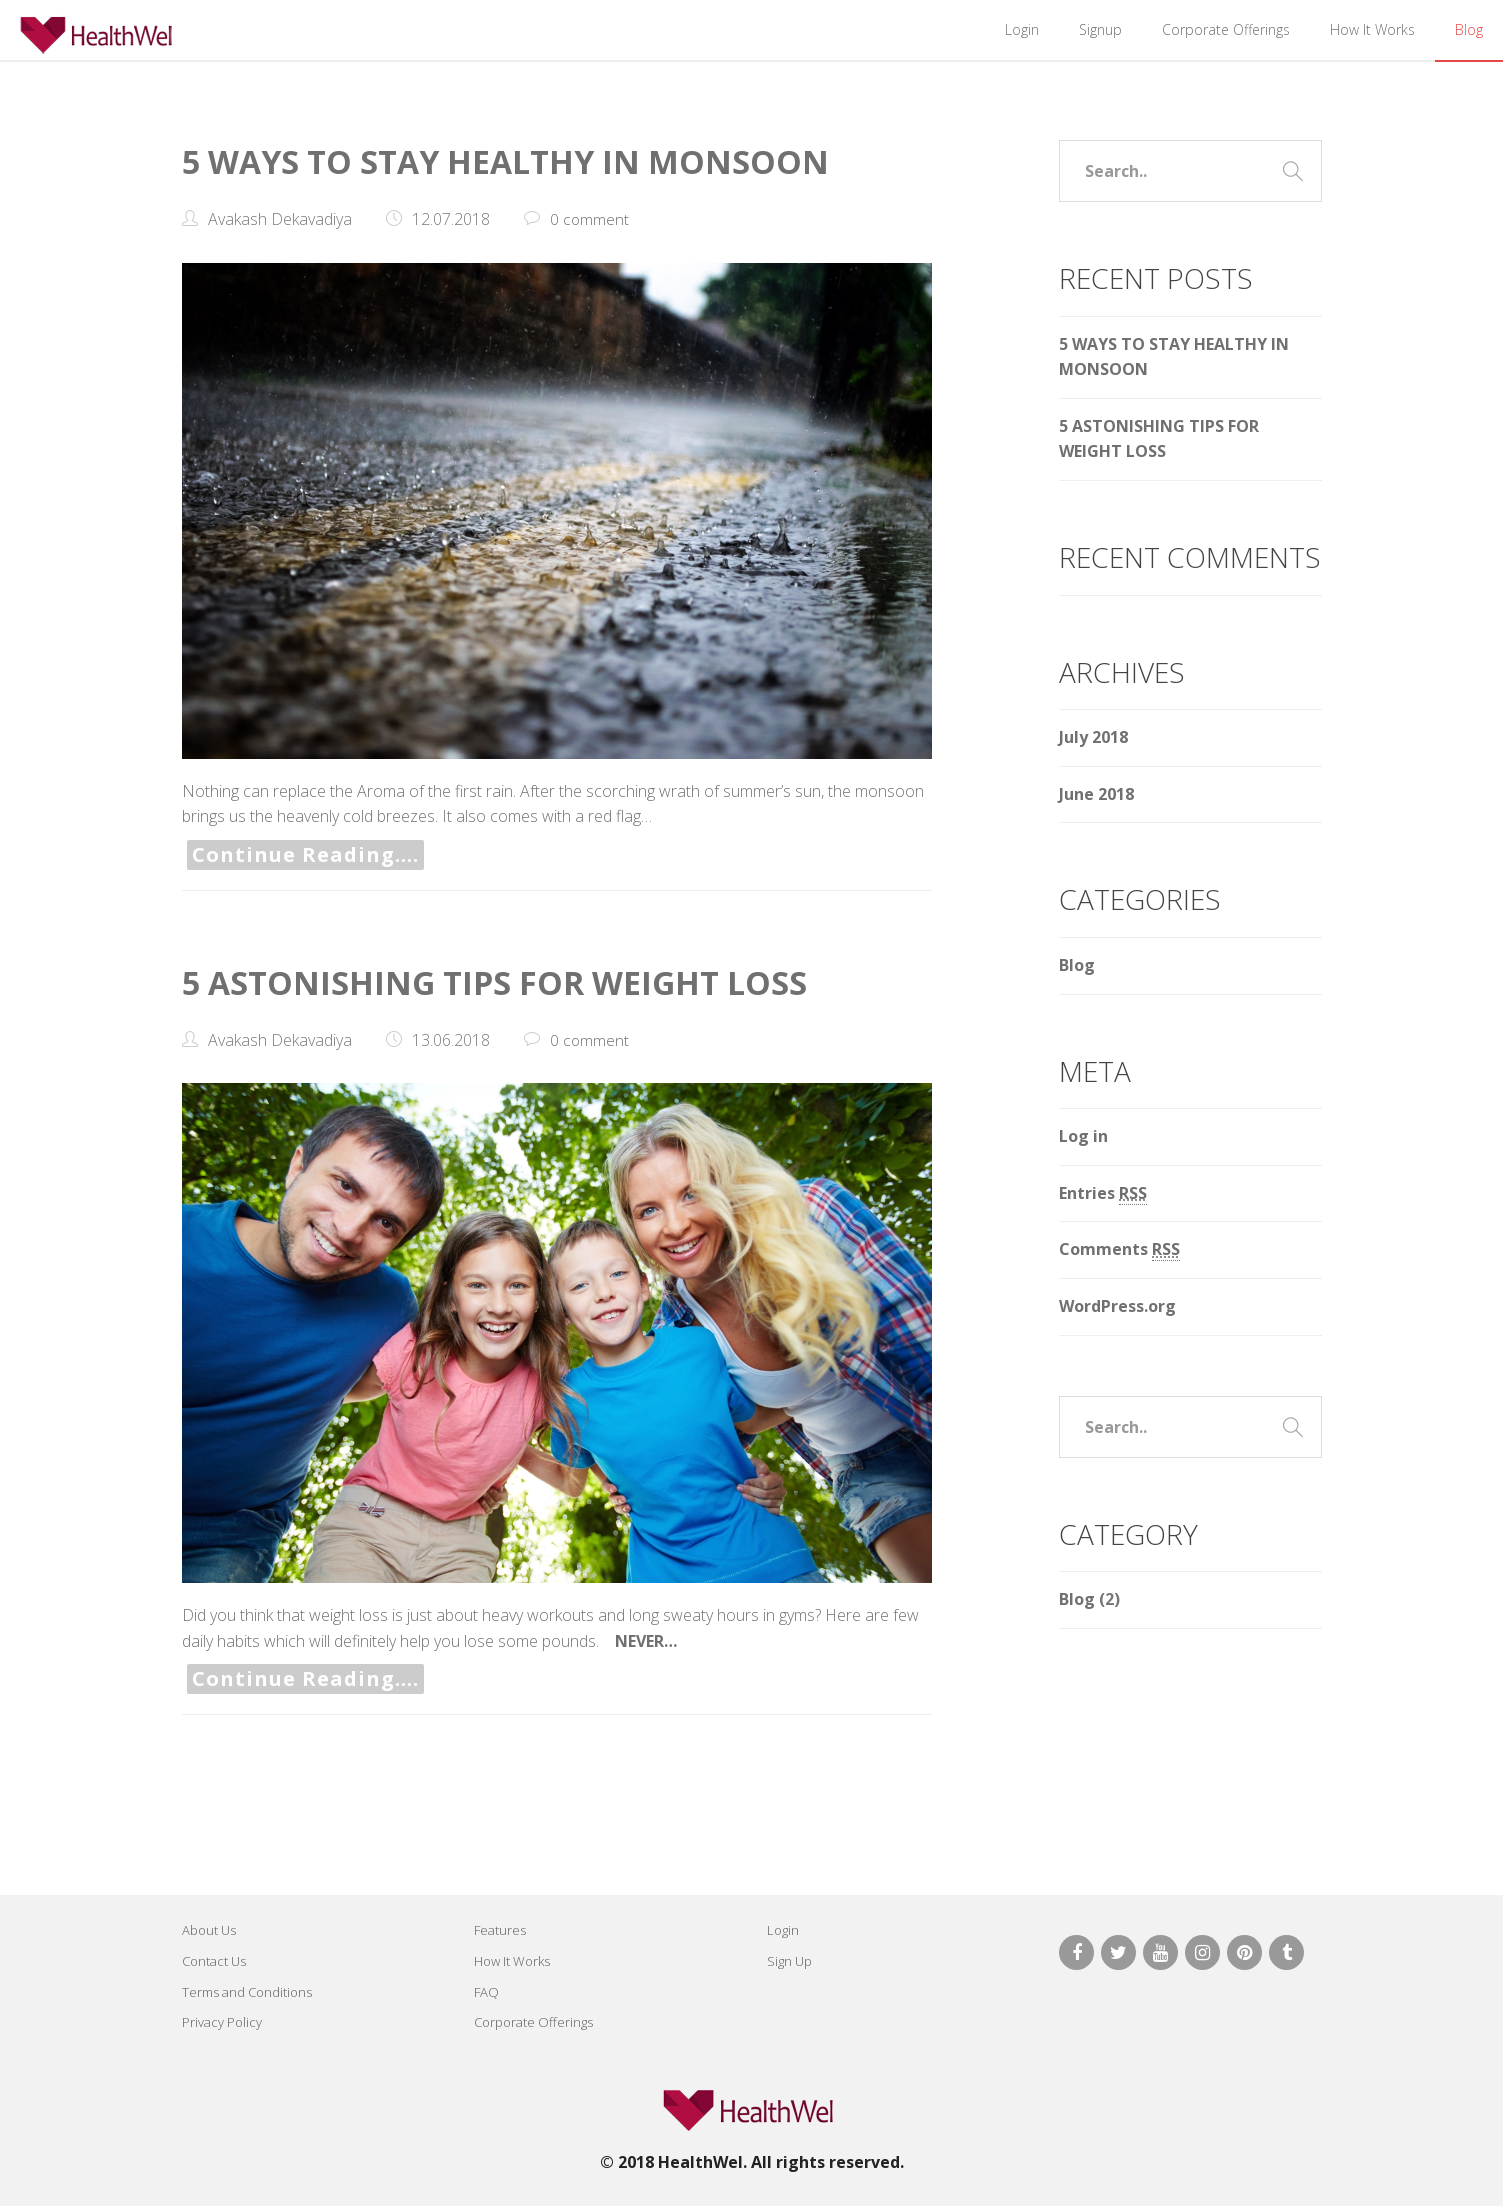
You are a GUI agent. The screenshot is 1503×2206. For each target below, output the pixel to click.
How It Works (1372, 29)
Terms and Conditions (247, 1992)
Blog (1469, 29)
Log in (1083, 1136)
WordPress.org (1117, 1306)
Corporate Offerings (1226, 29)
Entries (1103, 1193)
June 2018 (1096, 794)
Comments (1119, 1249)
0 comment (590, 219)
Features (500, 1930)
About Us (209, 1930)
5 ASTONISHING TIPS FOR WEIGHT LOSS (517, 981)
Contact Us (214, 1961)
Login (1022, 29)
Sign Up (789, 1961)
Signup (1100, 29)
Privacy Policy (222, 2022)
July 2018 (1093, 737)
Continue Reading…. (305, 854)
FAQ (486, 1992)
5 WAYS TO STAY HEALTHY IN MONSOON (531, 160)
